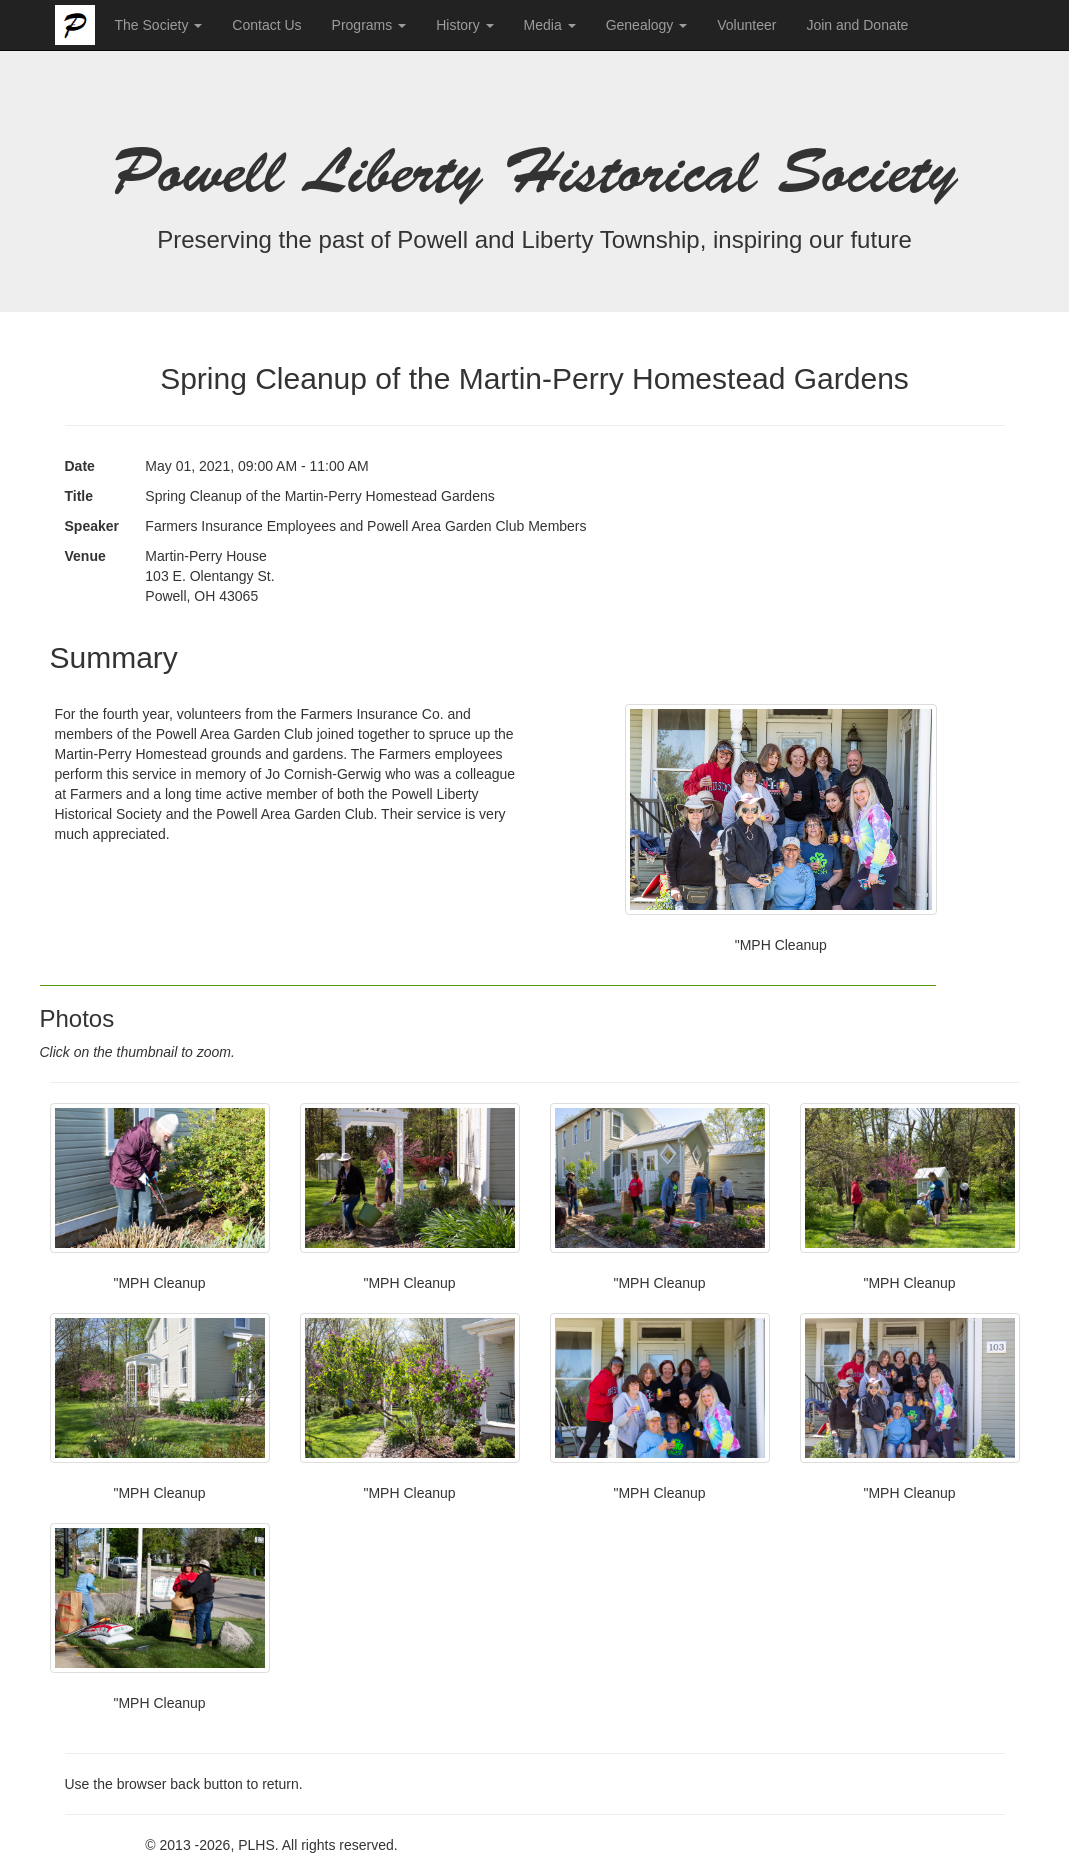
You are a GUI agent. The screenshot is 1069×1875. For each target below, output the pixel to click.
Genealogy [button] (647, 25)
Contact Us (266, 25)
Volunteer (746, 25)
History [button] (464, 25)
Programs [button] (369, 25)
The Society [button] (159, 25)
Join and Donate (857, 25)
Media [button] (550, 25)
